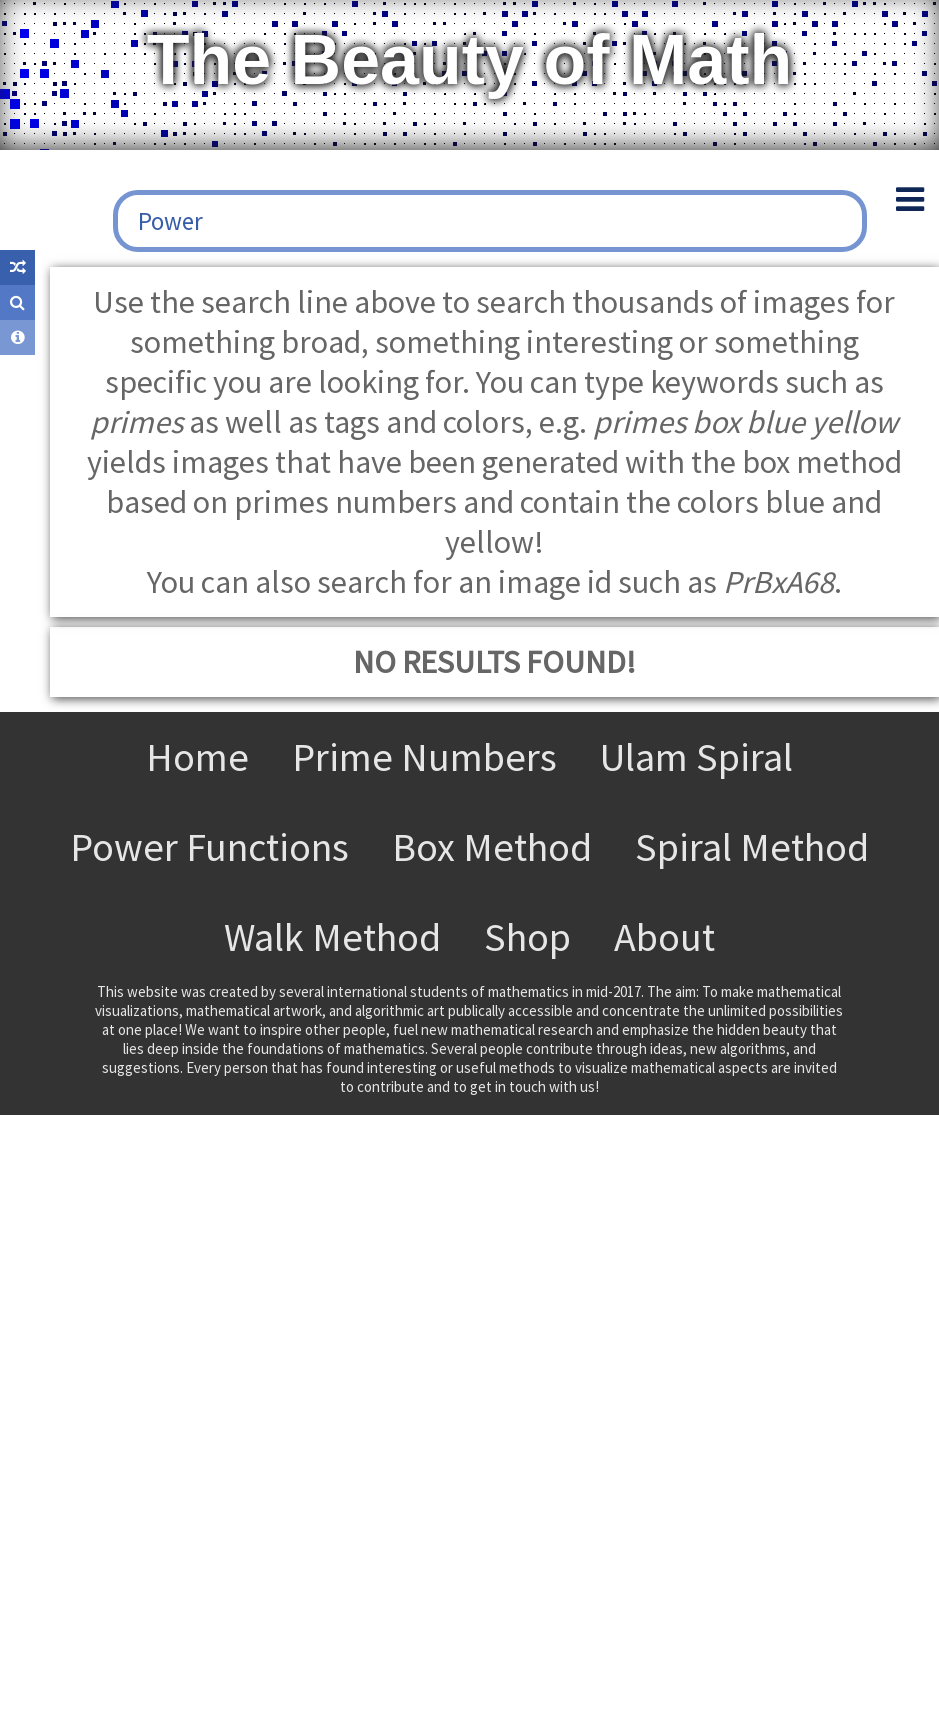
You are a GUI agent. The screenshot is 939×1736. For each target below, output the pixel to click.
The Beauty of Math (470, 60)
